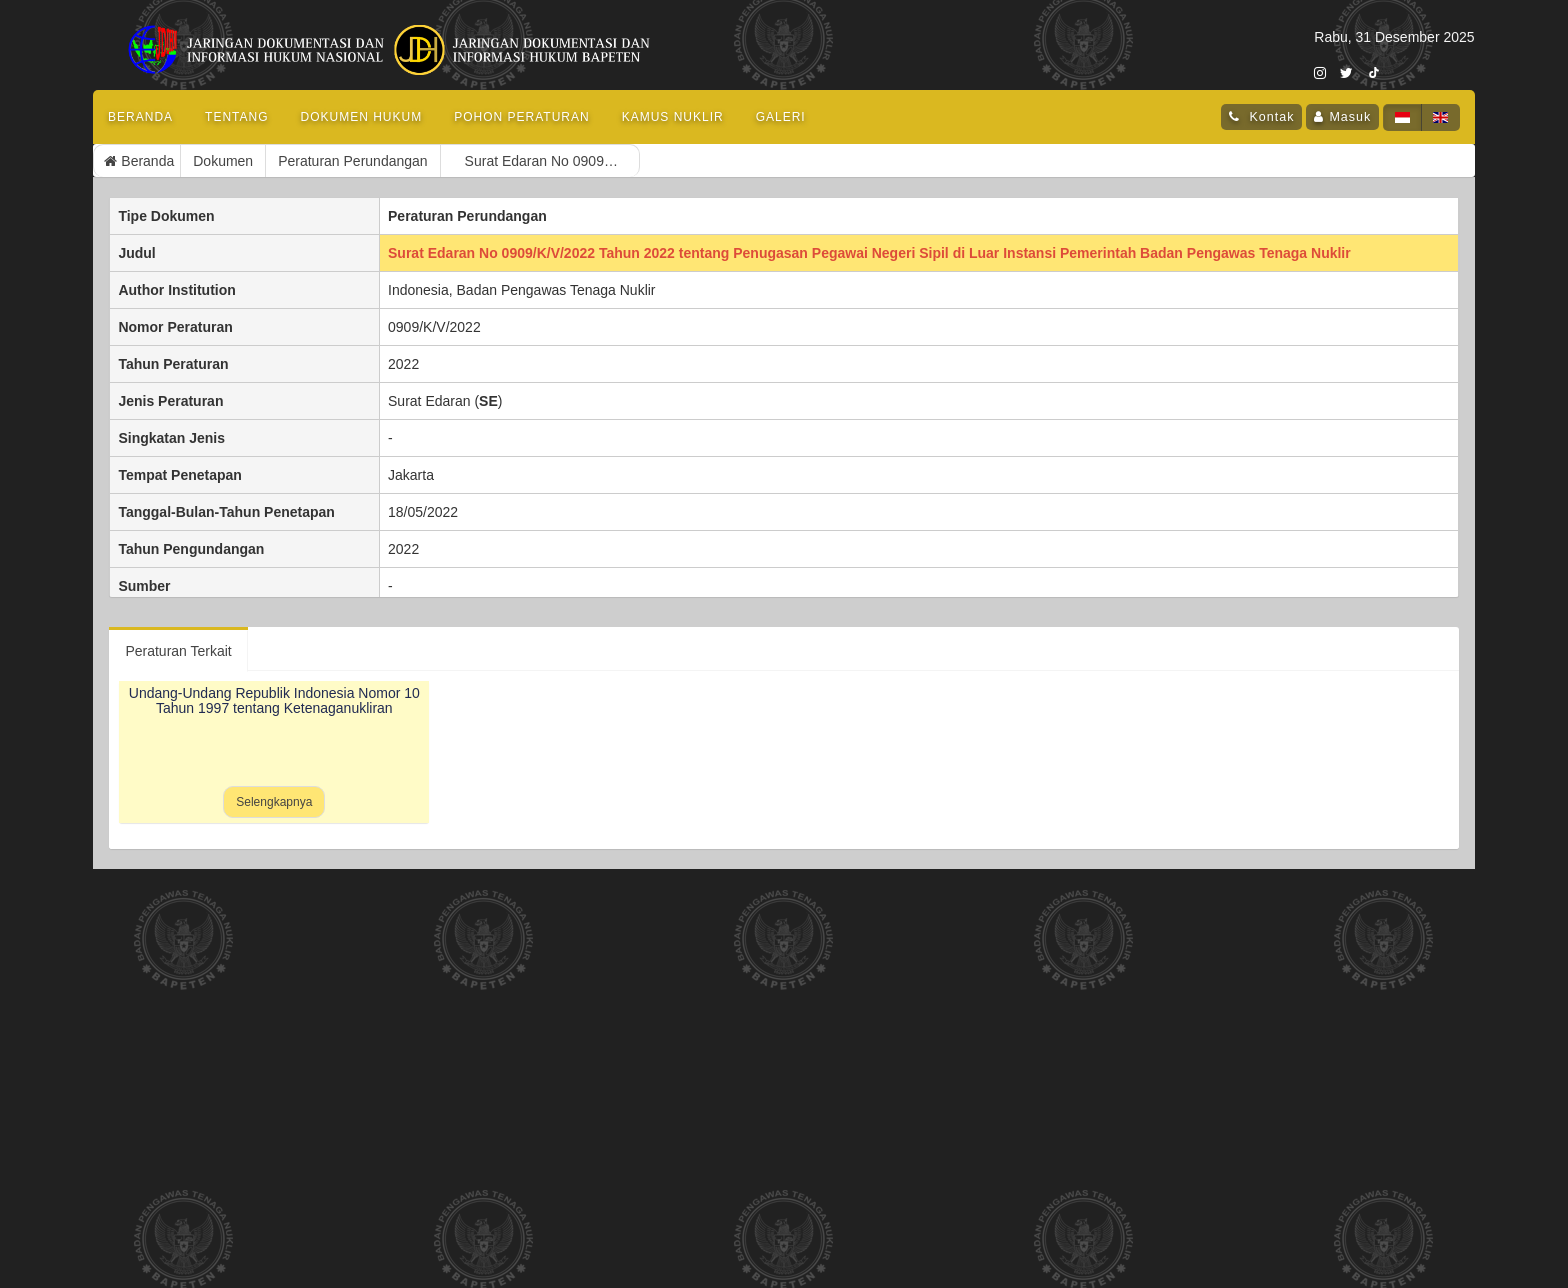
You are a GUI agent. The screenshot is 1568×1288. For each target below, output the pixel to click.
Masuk (1350, 117)
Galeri (781, 117)
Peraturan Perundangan (267, 161)
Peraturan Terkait (178, 651)
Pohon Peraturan (521, 117)
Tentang (236, 117)
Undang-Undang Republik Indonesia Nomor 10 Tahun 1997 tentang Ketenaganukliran (274, 700)
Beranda (140, 117)
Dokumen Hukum (362, 117)
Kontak (1269, 117)
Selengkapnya (274, 802)
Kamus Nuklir (673, 117)
